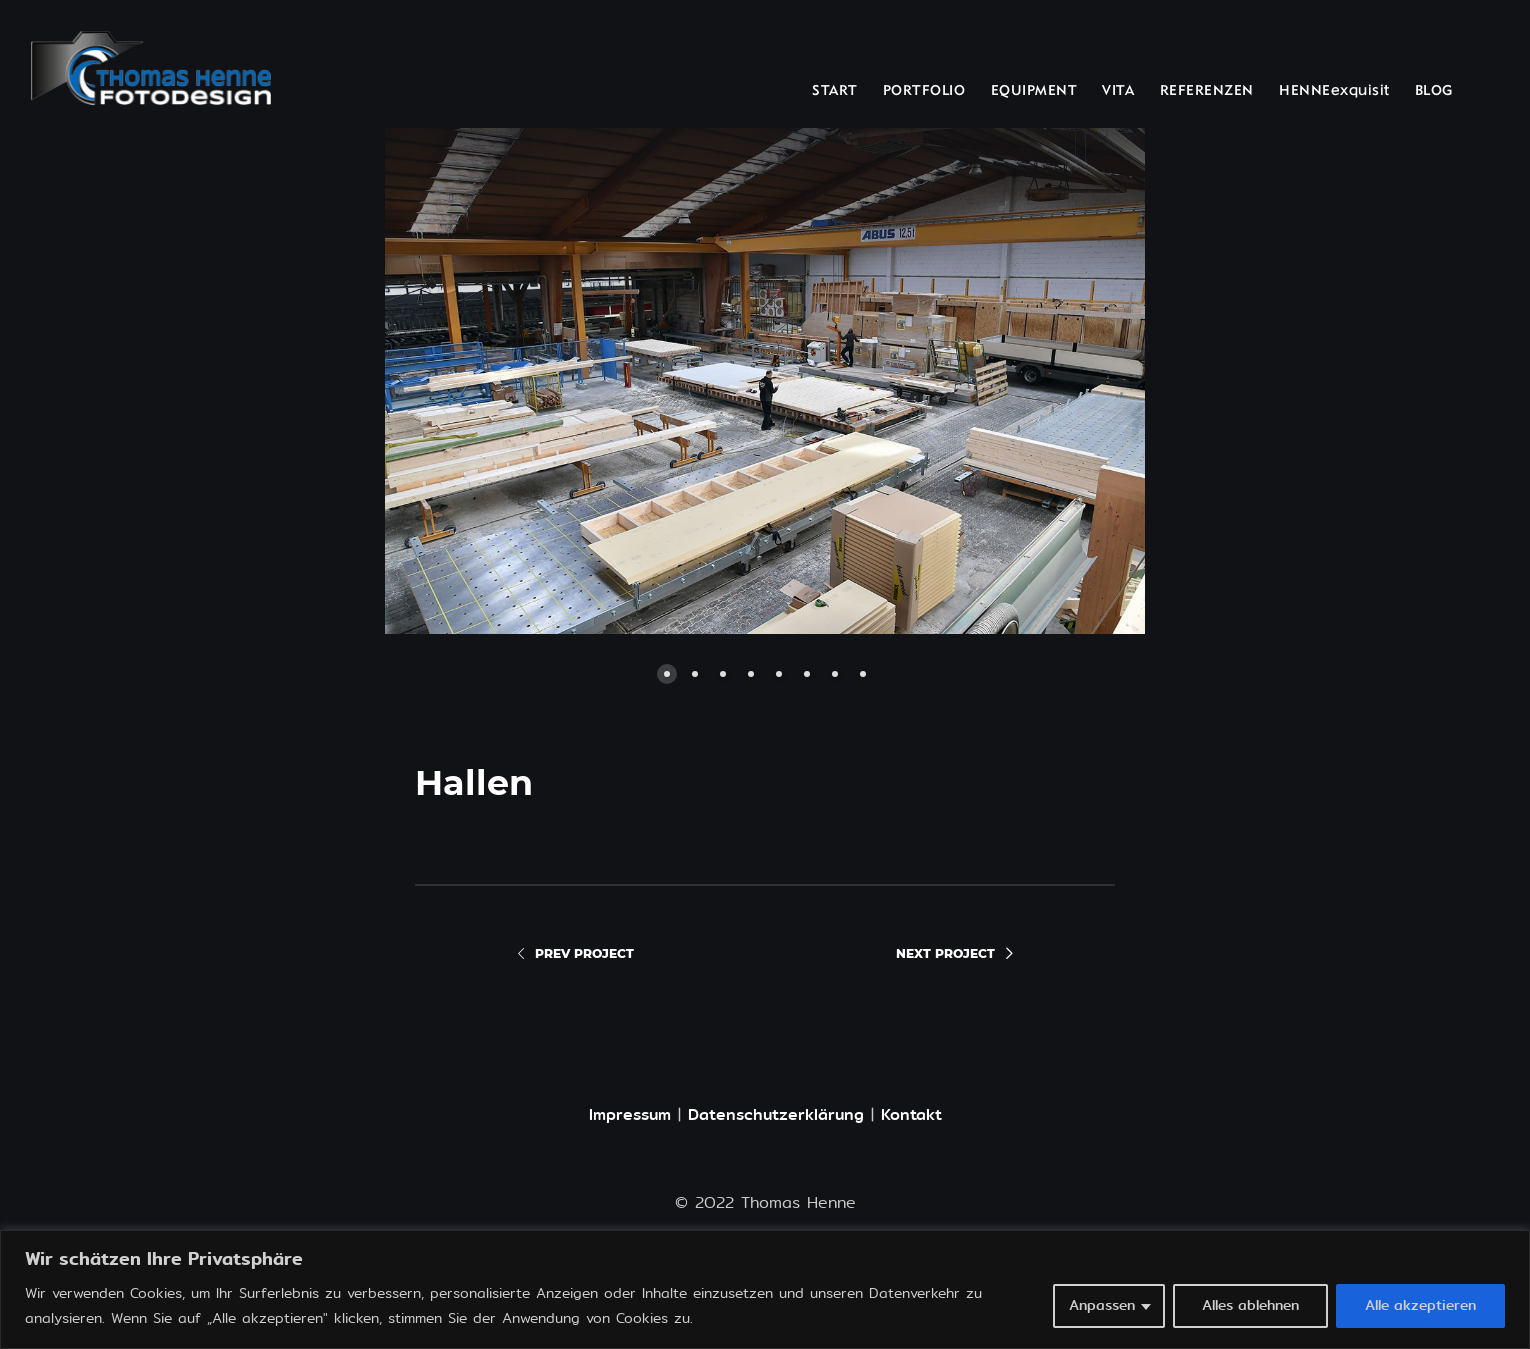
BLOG (1434, 91)
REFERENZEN (1207, 91)
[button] (540, 381)
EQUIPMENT (1034, 91)
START (835, 91)
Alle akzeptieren (1420, 1305)
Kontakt (911, 1115)
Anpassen (1102, 1305)
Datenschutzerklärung (776, 1115)
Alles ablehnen (1250, 1305)
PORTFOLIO (924, 91)
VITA (1118, 91)
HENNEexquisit (1334, 91)
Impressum (630, 1115)
